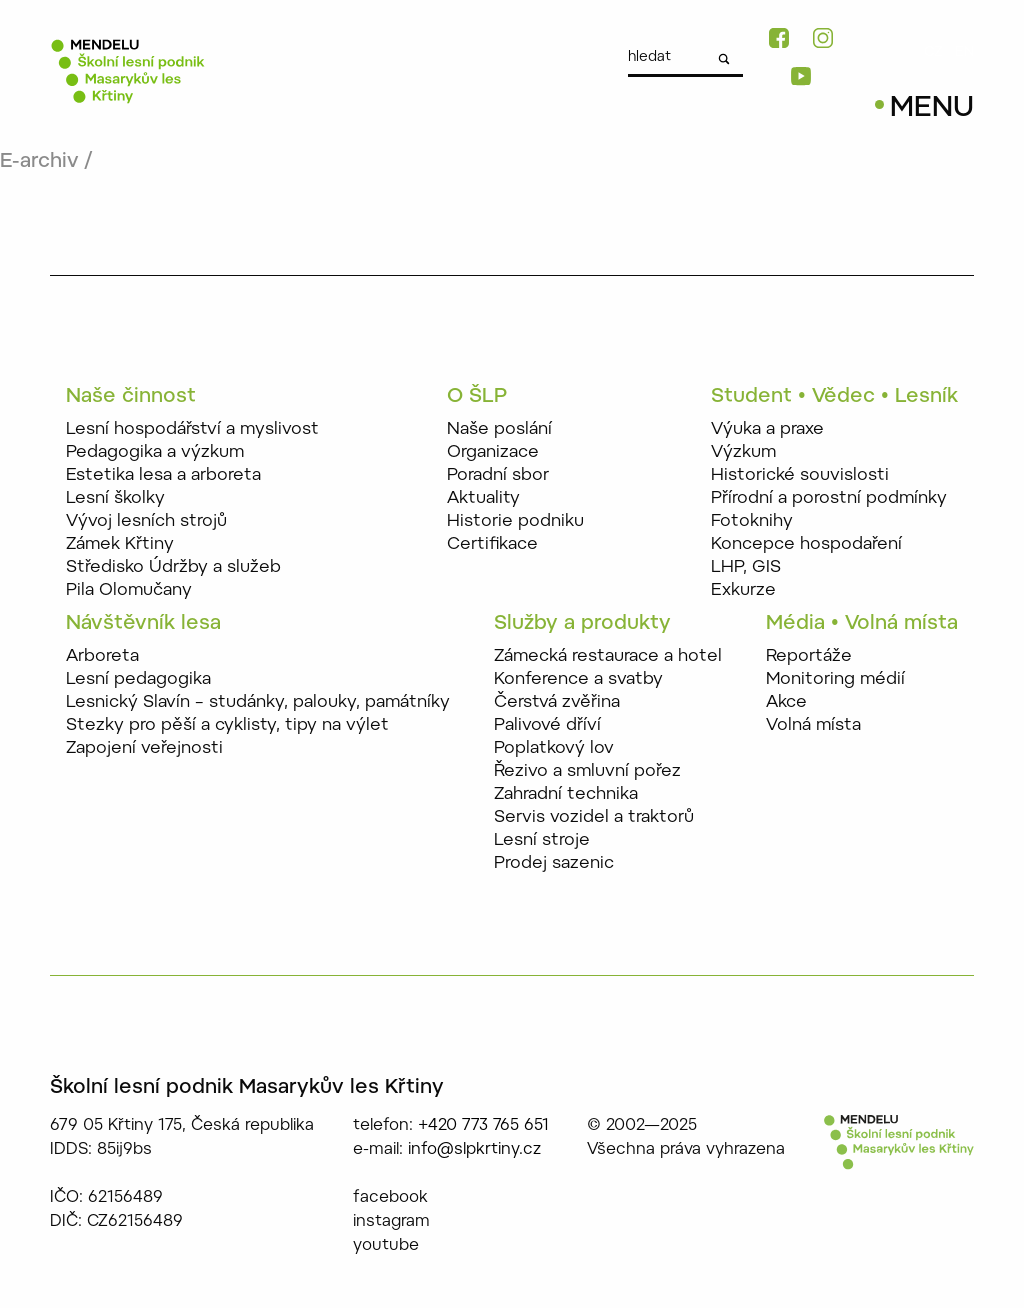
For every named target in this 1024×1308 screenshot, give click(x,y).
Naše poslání (499, 429)
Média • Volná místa (862, 624)
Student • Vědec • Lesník (834, 397)
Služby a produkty (582, 624)
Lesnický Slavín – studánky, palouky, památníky (258, 702)
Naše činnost (131, 397)
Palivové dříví (547, 725)
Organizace (493, 452)
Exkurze (743, 590)
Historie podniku (515, 521)
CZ (933, 53)
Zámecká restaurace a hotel (608, 656)
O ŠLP (477, 397)
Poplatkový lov (554, 748)
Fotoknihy (752, 521)
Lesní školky (115, 498)
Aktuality (483, 498)
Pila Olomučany (129, 590)
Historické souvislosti (800, 475)
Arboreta (102, 656)
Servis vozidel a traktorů (594, 817)
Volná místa (813, 725)
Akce (786, 702)
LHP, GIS (746, 567)
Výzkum (743, 452)
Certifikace (492, 544)
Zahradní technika (566, 794)
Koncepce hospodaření (806, 544)
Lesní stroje (542, 840)
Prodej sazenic (554, 863)
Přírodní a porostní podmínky (829, 498)
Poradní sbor (498, 475)
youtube (386, 1246)
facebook (390, 1198)
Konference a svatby (578, 679)
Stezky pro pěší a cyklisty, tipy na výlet (227, 725)
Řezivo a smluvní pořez (587, 771)
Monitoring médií (835, 679)
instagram (391, 1222)
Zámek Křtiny (120, 544)
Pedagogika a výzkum (155, 452)
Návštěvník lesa (143, 624)
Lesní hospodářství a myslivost (192, 429)
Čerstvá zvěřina (557, 702)
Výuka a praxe (767, 429)
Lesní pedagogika (138, 679)
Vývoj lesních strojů (146, 521)
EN (964, 53)
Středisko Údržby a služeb (173, 567)
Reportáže (809, 656)
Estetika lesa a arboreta (163, 475)
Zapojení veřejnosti (144, 748)
